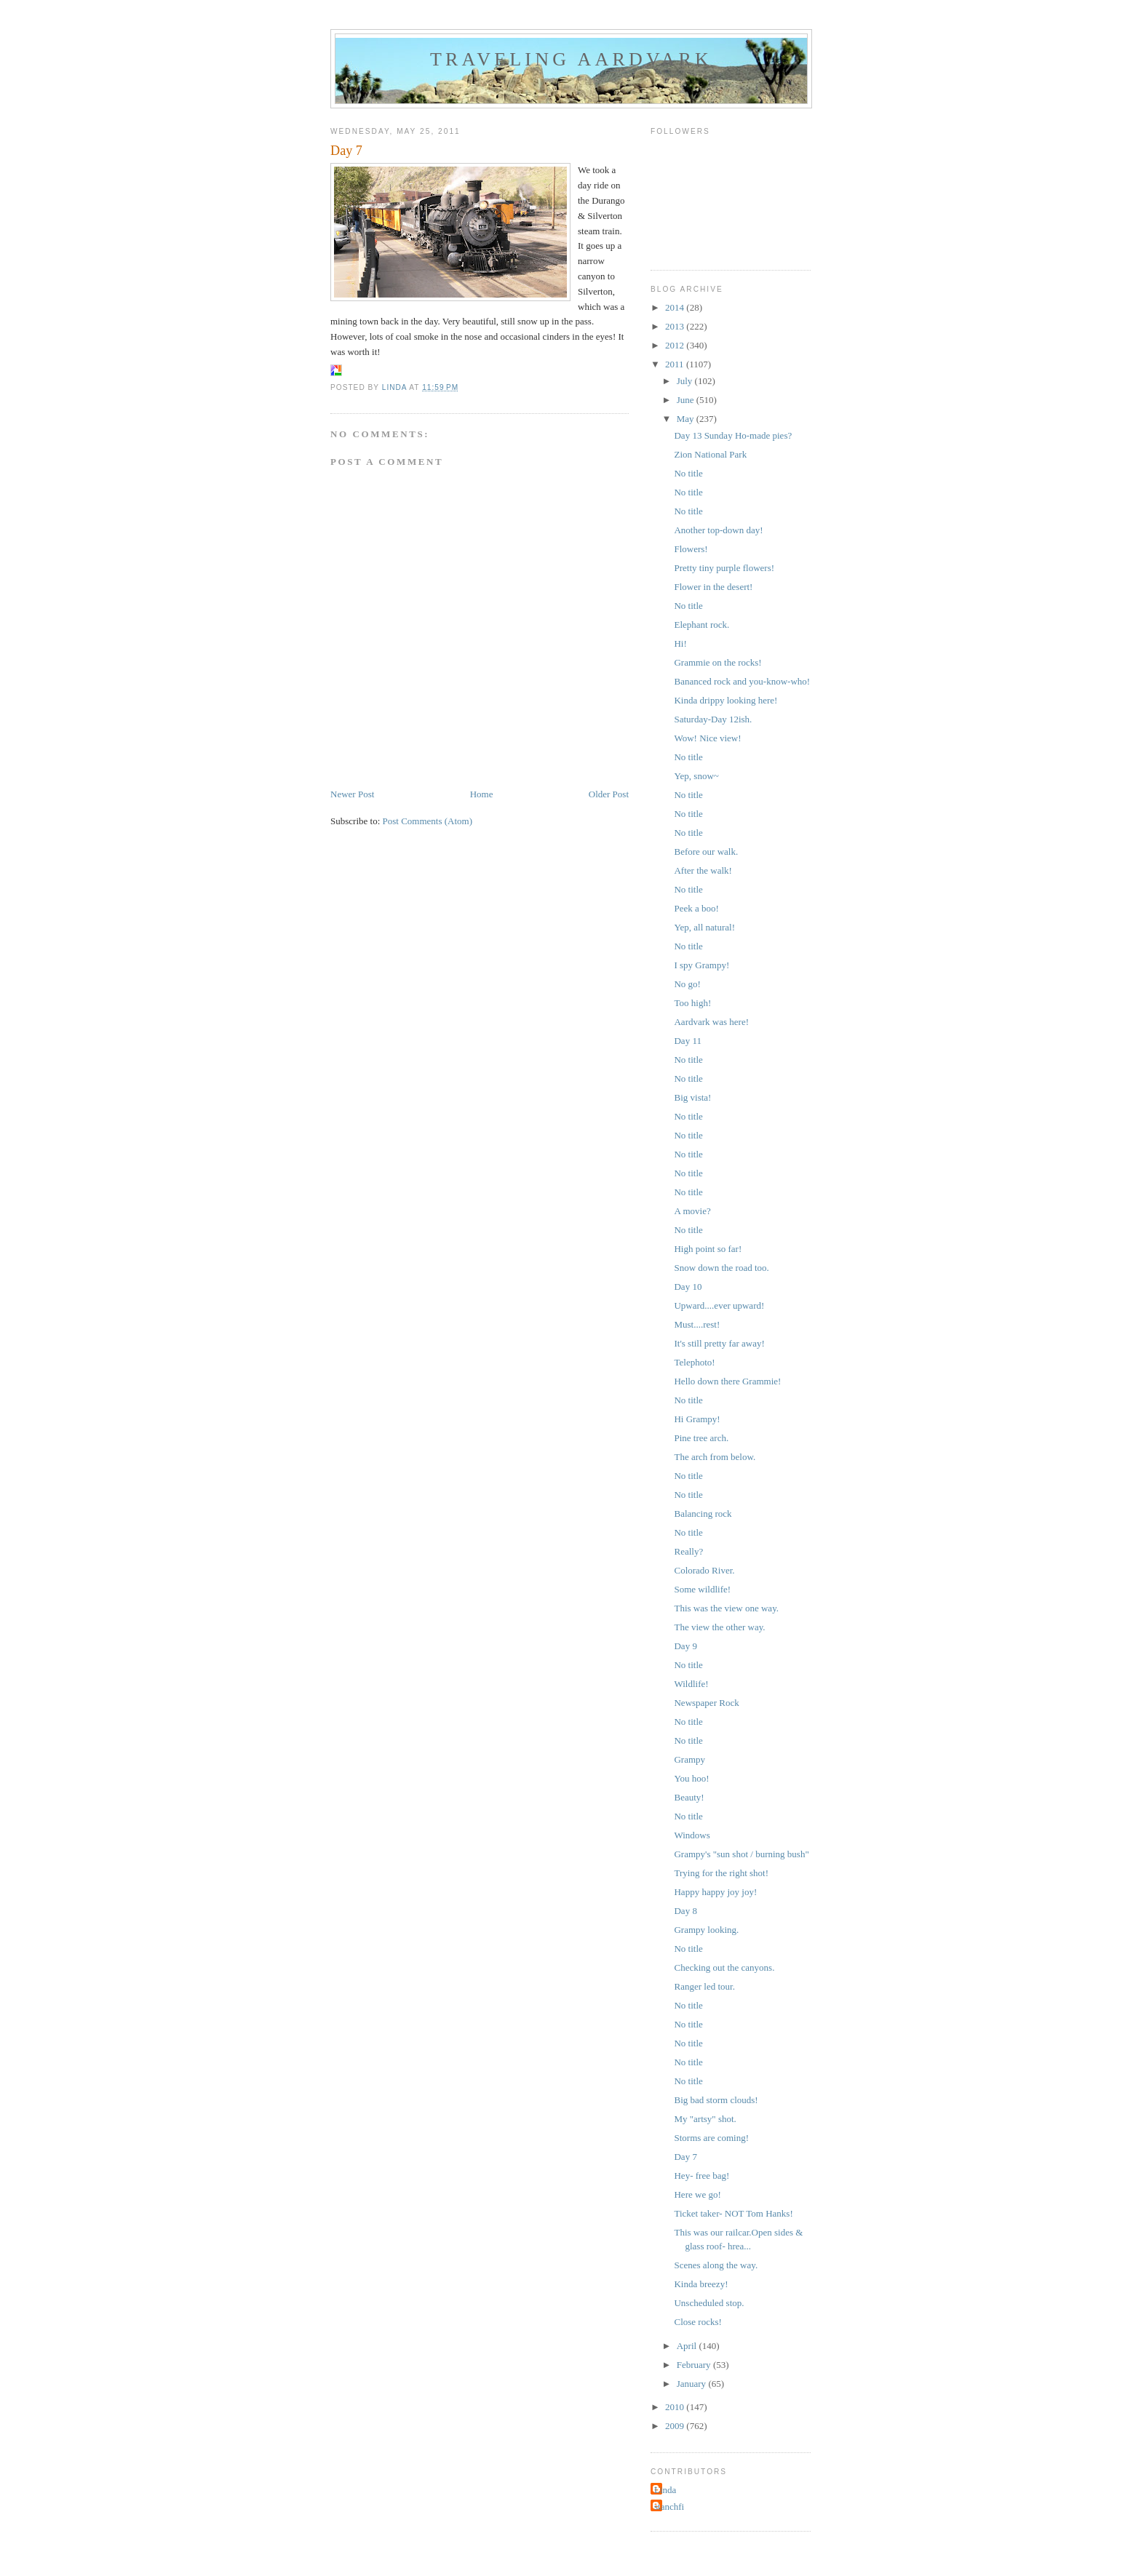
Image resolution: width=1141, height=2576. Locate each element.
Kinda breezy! (701, 2283)
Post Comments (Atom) (428, 821)
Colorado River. (704, 1570)
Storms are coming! (711, 2137)
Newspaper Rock (706, 1702)
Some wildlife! (702, 1589)
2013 (675, 326)
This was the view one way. (726, 1608)
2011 (675, 364)
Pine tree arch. (701, 1437)
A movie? (692, 1210)
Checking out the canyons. (724, 1967)
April (688, 2345)
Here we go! (697, 2194)
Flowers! (690, 548)
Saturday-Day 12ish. (713, 719)
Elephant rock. (701, 624)
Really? (688, 1551)
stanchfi (669, 2506)
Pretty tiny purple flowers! (724, 567)
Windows (691, 1835)
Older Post (609, 794)
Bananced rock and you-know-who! (742, 681)
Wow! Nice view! (707, 738)
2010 (675, 2406)
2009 (675, 2425)
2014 (675, 307)
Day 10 (687, 1286)
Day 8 (685, 1910)
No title (688, 473)
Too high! (692, 1002)
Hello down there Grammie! (727, 1381)
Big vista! (692, 1097)
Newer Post (352, 794)
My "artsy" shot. (705, 2118)
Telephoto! (694, 1362)
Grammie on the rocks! (717, 662)
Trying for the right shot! (721, 1872)
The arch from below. (714, 1456)
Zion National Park (710, 454)
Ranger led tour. (704, 1986)
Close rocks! (697, 2321)
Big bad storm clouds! (716, 2099)
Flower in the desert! (713, 586)
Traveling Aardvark (571, 59)
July (686, 380)
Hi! (680, 643)
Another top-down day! (718, 530)
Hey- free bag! (701, 2175)
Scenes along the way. (716, 2265)
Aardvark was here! (711, 1021)
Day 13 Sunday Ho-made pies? (733, 435)
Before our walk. (706, 851)
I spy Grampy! (701, 965)
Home (481, 794)
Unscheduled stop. (709, 2302)
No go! (687, 983)
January (693, 2383)
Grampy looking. (706, 1929)
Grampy (689, 1759)
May (686, 418)
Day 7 (685, 2156)
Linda (665, 2489)
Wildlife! (691, 1683)
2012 (675, 345)
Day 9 (685, 1645)
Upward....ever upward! (719, 1305)
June (686, 399)
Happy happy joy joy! (715, 1891)
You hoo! (691, 1778)
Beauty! (689, 1797)
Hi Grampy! (697, 1418)
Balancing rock (702, 1513)
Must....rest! (697, 1324)
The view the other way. (719, 1627)
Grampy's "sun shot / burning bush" (741, 1854)
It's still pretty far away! (719, 1343)
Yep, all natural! (704, 927)
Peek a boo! (696, 908)
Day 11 (687, 1040)
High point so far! (708, 1248)
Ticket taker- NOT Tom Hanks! (733, 2213)
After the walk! (702, 870)
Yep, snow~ (696, 775)
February (695, 2364)
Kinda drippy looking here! (725, 700)
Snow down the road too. (721, 1267)
